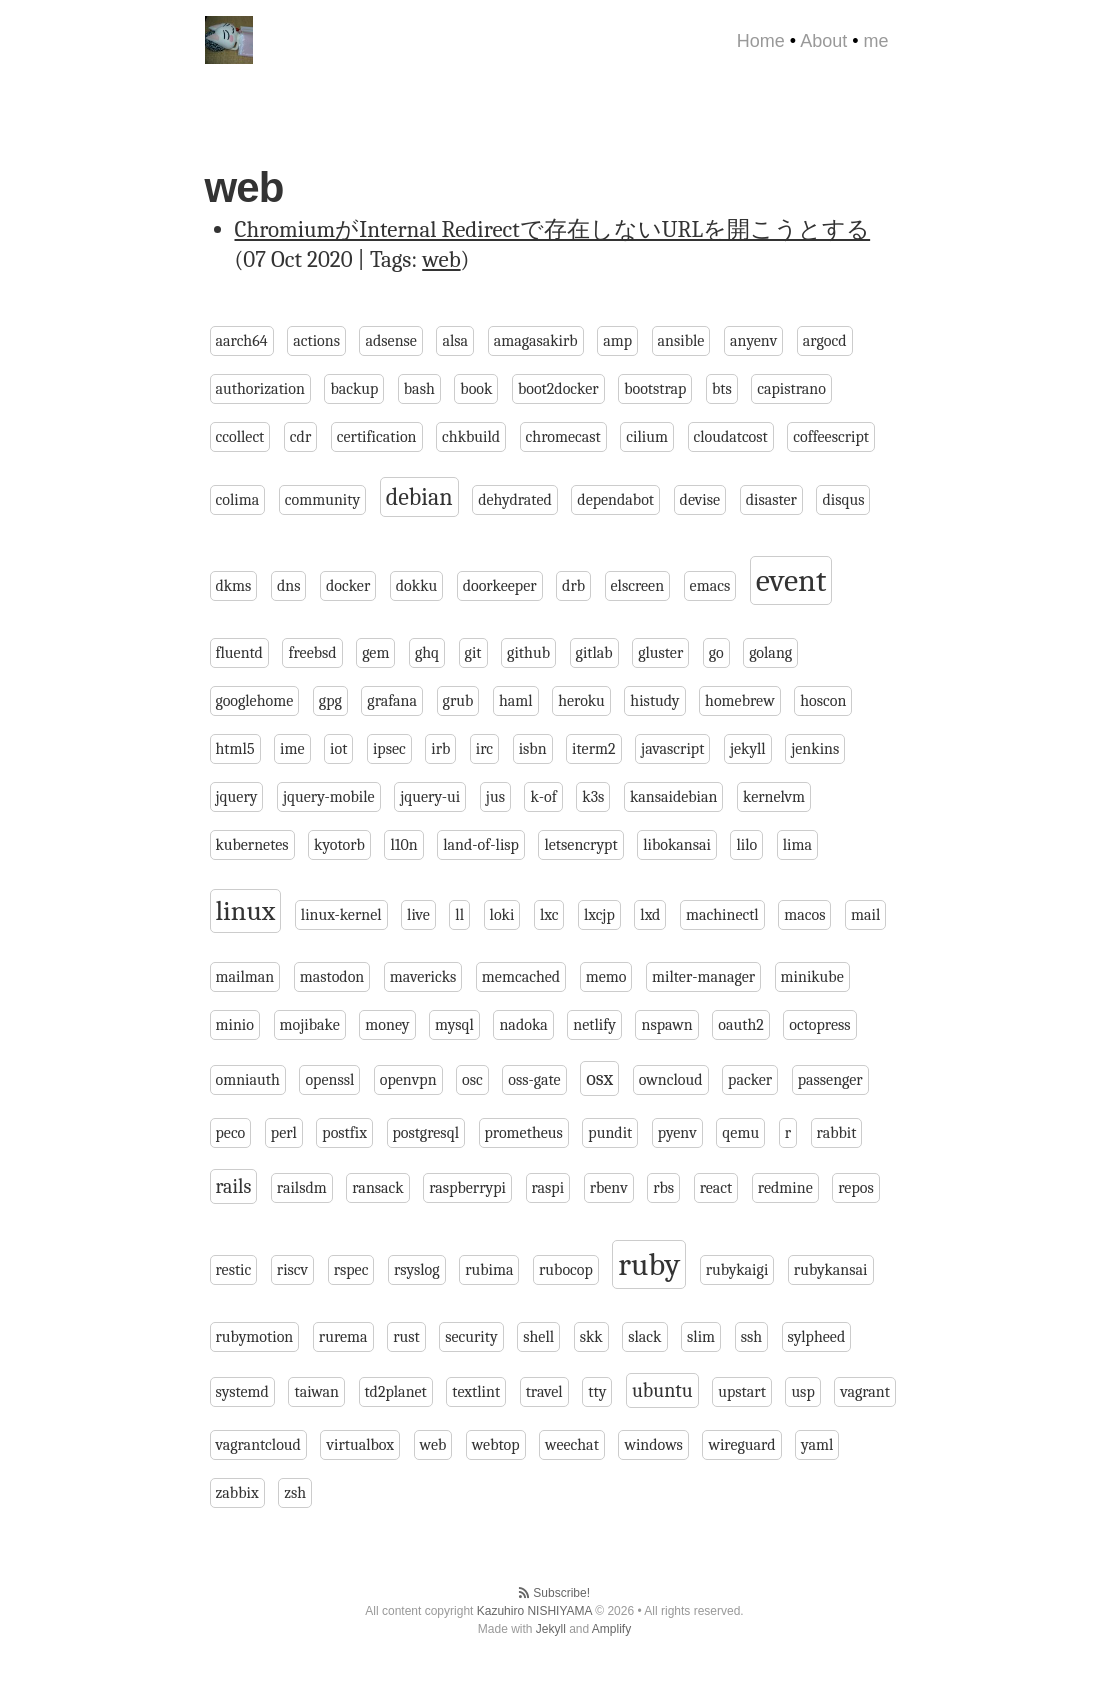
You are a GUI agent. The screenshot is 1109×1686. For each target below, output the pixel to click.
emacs (710, 586)
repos (855, 1188)
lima (797, 845)
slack (644, 1337)
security (471, 1337)
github (528, 653)
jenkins (815, 749)
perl (284, 1133)
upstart (742, 1392)
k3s (593, 797)
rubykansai (831, 1270)
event (791, 580)
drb (573, 586)
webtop (496, 1445)
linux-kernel (341, 915)
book (476, 389)
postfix (344, 1133)
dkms (234, 586)
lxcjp (599, 915)
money (387, 1025)
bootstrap (655, 389)
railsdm (302, 1188)
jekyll (748, 749)
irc (484, 749)
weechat (572, 1445)
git (473, 653)
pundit (610, 1133)
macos (804, 915)
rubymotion (255, 1337)
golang (770, 653)
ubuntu (662, 1390)
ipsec (389, 749)
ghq (427, 653)
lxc (549, 915)
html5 (235, 749)
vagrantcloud (258, 1445)
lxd (650, 915)
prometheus (524, 1133)
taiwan (316, 1392)
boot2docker (558, 389)
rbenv (609, 1188)
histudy (654, 701)
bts (722, 389)
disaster (771, 500)
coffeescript (831, 437)
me (875, 41)
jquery (237, 797)
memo (606, 977)
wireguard (741, 1445)
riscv (292, 1270)
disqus (843, 500)
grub (458, 701)
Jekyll (551, 1629)
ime (292, 749)
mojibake (310, 1025)
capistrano (791, 389)
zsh (295, 1493)
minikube (812, 977)
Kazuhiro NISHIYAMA (534, 1611)
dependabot (615, 500)
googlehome (255, 701)
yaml (817, 1445)
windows (653, 1445)
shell (538, 1337)
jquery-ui (430, 797)
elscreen (638, 586)
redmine (785, 1188)
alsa (455, 341)
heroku (581, 701)
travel (544, 1392)
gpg (330, 701)
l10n (403, 845)
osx (599, 1078)
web (441, 259)
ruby (649, 1264)
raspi (548, 1188)
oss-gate (534, 1080)
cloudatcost (731, 437)
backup (354, 389)
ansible (681, 341)
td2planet (396, 1392)
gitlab (594, 653)
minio (235, 1025)
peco (231, 1133)
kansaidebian (674, 797)
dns (289, 586)
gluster (660, 653)
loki (502, 915)
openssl (329, 1080)
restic (234, 1270)
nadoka (523, 1025)
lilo (746, 845)
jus (495, 797)
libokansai (677, 845)
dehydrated (515, 500)
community (322, 500)
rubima (489, 1270)
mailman (245, 977)
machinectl (722, 915)
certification (377, 437)
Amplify (611, 1629)
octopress (819, 1025)
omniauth (248, 1080)
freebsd (312, 653)
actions (316, 341)
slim (701, 1337)
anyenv (753, 341)
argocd (825, 341)
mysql (454, 1025)
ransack (377, 1188)
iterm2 (593, 749)
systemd (242, 1392)
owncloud (671, 1080)
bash (419, 389)
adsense (390, 341)
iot (338, 749)
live (418, 915)
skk (591, 1337)
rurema (343, 1337)
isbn (533, 749)
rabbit (837, 1133)
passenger (830, 1080)
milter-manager (703, 977)
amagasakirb (536, 341)
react (716, 1188)
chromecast (563, 437)
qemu (740, 1133)
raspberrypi (467, 1188)
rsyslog (417, 1270)
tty (597, 1392)
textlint (476, 1392)
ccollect (240, 437)
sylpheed (817, 1337)
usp (802, 1392)
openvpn (408, 1080)
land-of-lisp (481, 845)
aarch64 (242, 341)
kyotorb (339, 845)
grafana (392, 701)
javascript (672, 749)
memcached (521, 977)
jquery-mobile (329, 797)
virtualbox (360, 1445)
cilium (647, 437)
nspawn (666, 1025)
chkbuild (471, 437)
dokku (416, 586)
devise (700, 500)
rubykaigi (737, 1270)
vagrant (865, 1392)
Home (761, 41)
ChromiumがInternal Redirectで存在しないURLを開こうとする (553, 229)
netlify (594, 1025)
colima (238, 500)
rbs (663, 1188)
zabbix (237, 1493)
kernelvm (774, 797)
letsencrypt (580, 845)
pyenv (677, 1133)
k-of (543, 797)
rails (234, 1186)
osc (472, 1080)
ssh (751, 1337)
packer (750, 1080)
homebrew (740, 701)
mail (865, 915)
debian (419, 497)
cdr (300, 437)
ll (459, 915)
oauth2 (741, 1025)
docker (348, 586)
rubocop (566, 1270)
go (716, 653)
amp (617, 341)
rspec (351, 1270)
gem (375, 653)
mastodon (332, 977)
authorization (260, 389)
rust (406, 1337)
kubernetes (252, 845)
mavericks (423, 977)
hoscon (823, 701)
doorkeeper (500, 586)
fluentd (239, 653)
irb (440, 749)
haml (516, 701)
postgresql (426, 1133)
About (823, 41)
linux (246, 911)
